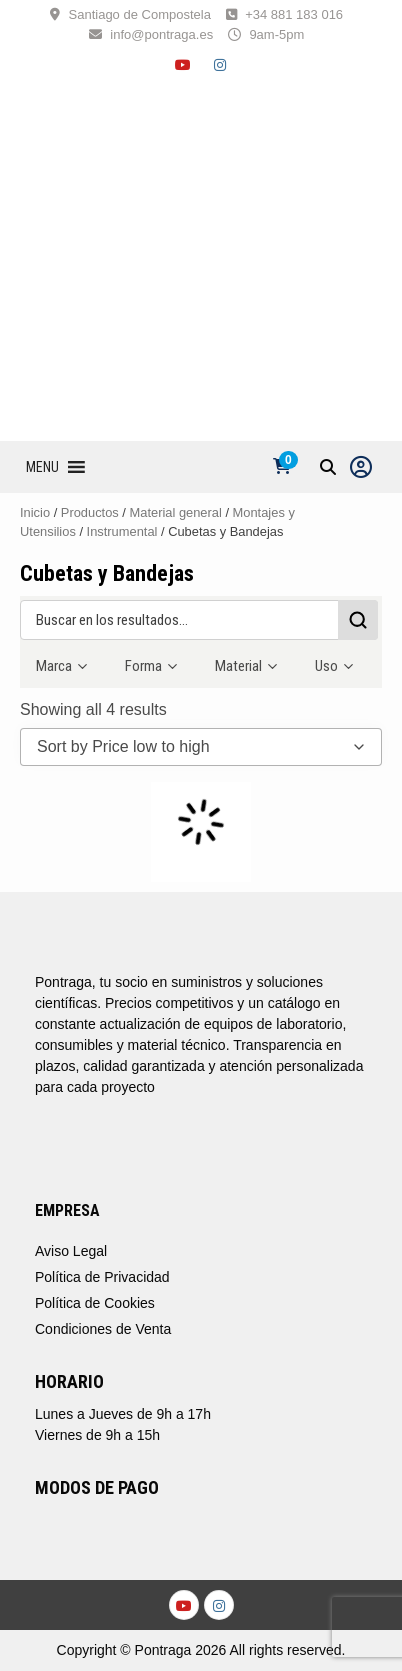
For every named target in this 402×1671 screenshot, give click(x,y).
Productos (90, 512)
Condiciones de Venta (103, 1329)
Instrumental (122, 531)
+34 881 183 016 (294, 14)
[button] (42, 467)
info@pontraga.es (161, 34)
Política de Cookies (95, 1303)
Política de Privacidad (102, 1277)
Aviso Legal (71, 1251)
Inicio (35, 512)
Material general (176, 512)
